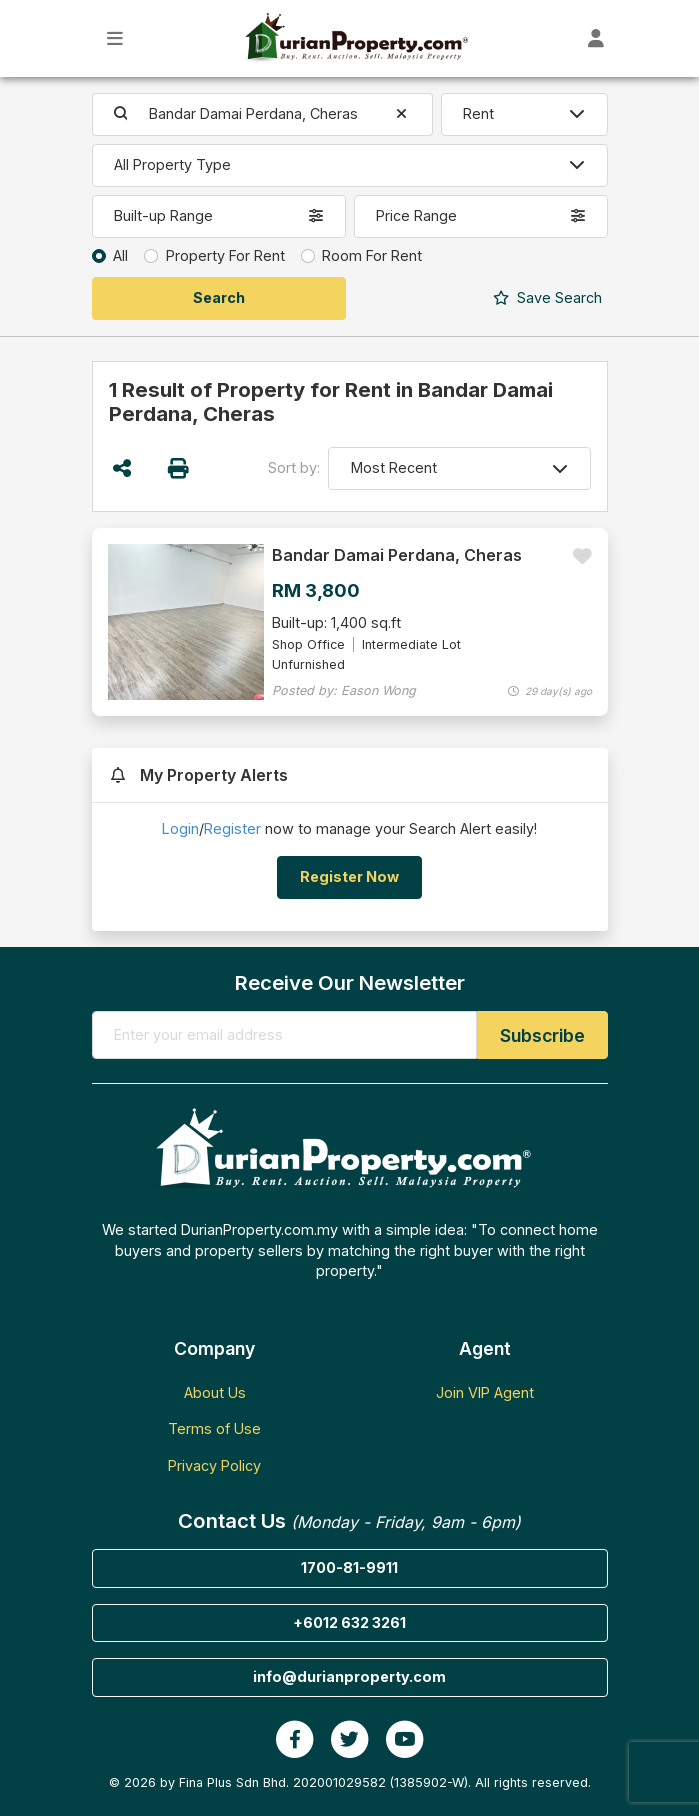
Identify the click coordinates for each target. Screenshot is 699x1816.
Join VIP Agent (485, 1392)
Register (232, 828)
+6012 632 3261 (349, 1622)
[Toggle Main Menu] (115, 38)
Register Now (349, 876)
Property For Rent (225, 255)
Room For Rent (372, 255)
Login (180, 828)
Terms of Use (214, 1428)
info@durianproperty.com (349, 1676)
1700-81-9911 (349, 1567)
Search (547, 297)
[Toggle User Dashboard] (596, 38)
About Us (215, 1392)
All (120, 255)
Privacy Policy (214, 1465)
